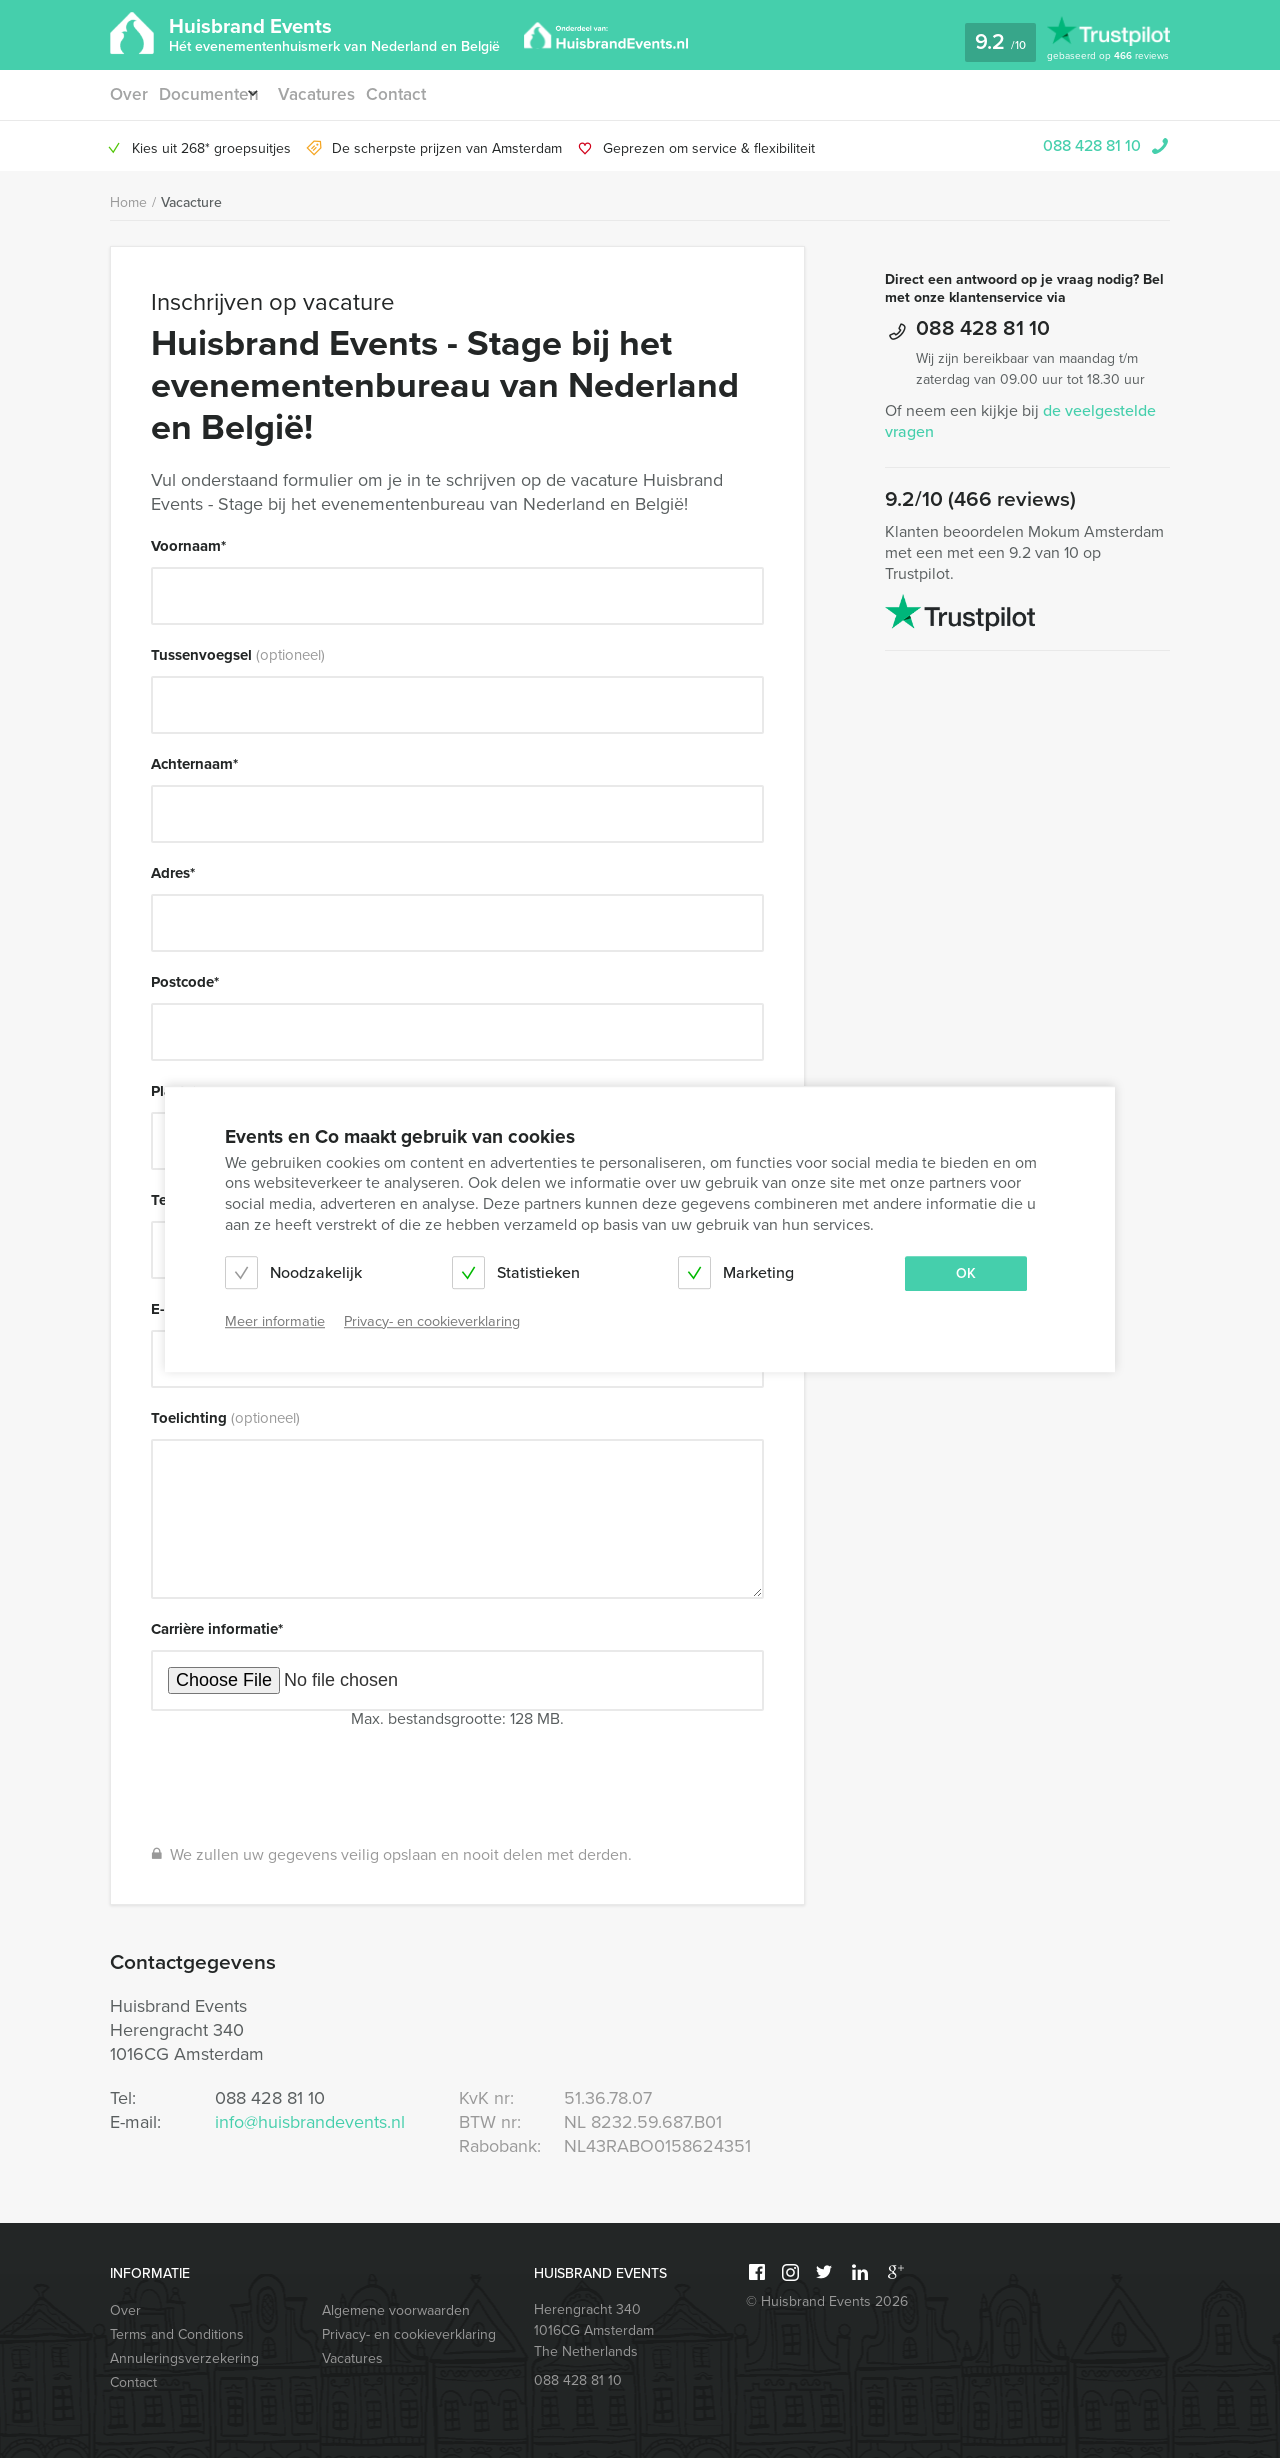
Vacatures (330, 94)
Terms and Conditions (177, 2334)
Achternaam (194, 764)
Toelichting (225, 1418)
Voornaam (188, 546)
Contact (414, 94)
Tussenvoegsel (238, 655)
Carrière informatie (217, 1629)
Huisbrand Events (334, 33)
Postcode (185, 982)
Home (128, 202)
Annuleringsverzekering (184, 2358)
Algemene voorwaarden (396, 2310)
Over (127, 94)
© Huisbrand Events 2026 (827, 2301)
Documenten (209, 94)
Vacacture (191, 202)
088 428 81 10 (1092, 145)
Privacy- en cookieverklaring (409, 2334)
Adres (173, 873)
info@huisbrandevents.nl (310, 2122)
